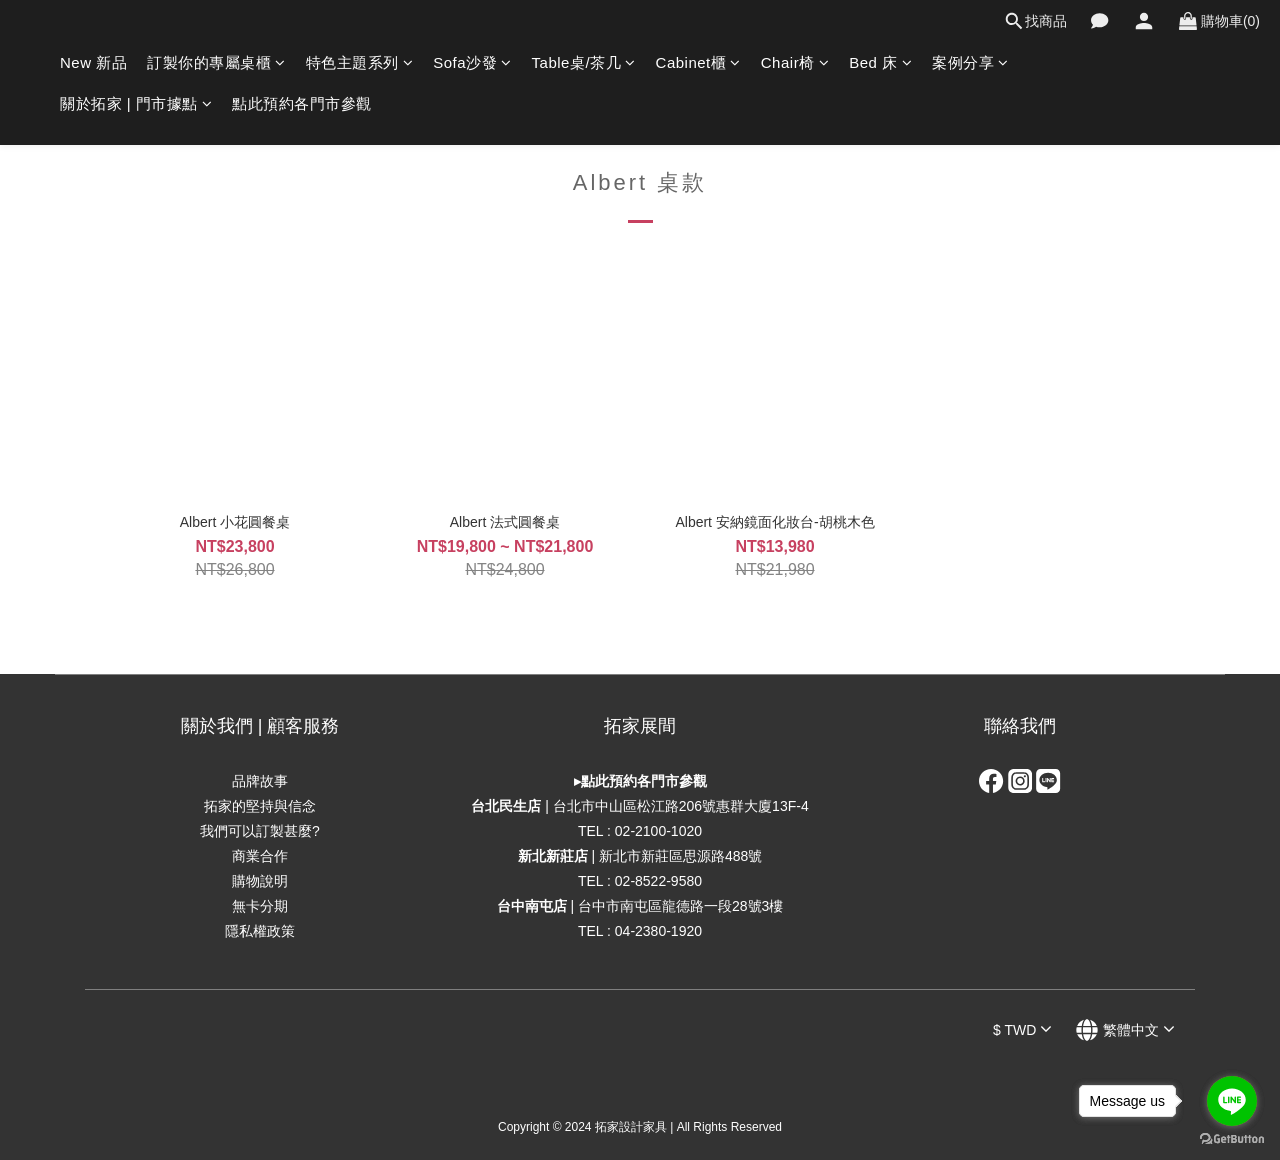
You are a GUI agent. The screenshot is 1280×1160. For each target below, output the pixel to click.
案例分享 (970, 62)
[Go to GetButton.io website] (1232, 1139)
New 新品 (93, 62)
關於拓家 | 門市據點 (136, 103)
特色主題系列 (360, 62)
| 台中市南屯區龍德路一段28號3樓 (640, 906)
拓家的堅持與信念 (260, 806)
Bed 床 (880, 62)
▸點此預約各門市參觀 (640, 781)
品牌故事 (260, 781)
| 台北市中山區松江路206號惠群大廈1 (625, 806)
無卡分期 (260, 906)
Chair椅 (795, 62)
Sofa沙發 (472, 62)
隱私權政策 (260, 931)
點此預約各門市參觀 (302, 103)
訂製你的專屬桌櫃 (216, 62)
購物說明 (260, 881)
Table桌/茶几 (584, 62)
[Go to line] (1232, 1101)
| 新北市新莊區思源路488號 (640, 856)
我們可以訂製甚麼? (260, 831)
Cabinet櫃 (698, 62)
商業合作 (260, 856)
